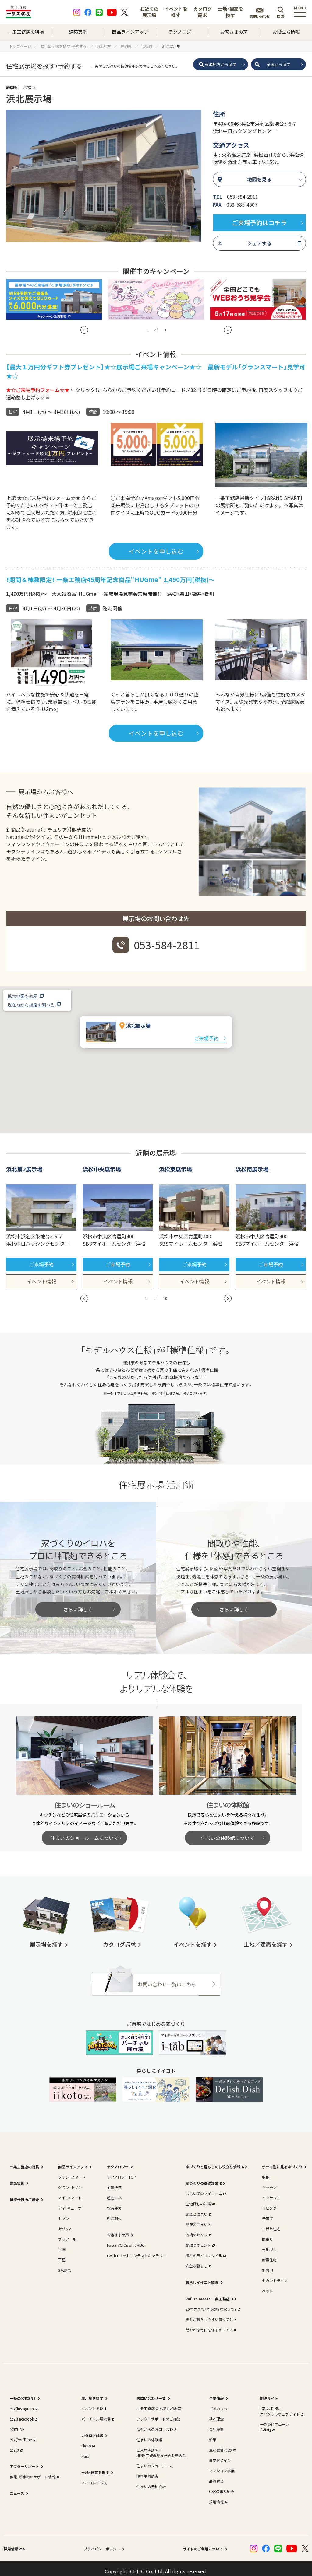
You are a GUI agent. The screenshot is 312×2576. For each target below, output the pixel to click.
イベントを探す (176, 11)
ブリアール (67, 2233)
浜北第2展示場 (24, 1164)
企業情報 (216, 2393)
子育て (267, 2213)
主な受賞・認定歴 (222, 2444)
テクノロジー (182, 32)
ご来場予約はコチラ (259, 222)
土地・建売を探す (230, 12)
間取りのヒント (200, 2240)
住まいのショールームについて (84, 1832)
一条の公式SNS (23, 2393)
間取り (267, 2233)
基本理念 (216, 2413)
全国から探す (278, 64)
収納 (265, 2171)
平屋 (62, 2254)
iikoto (87, 2440)
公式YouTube (22, 2434)
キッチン (269, 2182)
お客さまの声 (234, 32)
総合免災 (114, 2202)
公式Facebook (23, 2413)
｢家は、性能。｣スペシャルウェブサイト (281, 2406)
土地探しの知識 (200, 2198)
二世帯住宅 (271, 2223)
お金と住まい (198, 2208)
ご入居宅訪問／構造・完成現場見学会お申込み (161, 2447)
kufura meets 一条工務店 (209, 2293)
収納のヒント (198, 2229)
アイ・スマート (70, 2192)
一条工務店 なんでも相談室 (158, 2403)
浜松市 (29, 87)
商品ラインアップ (130, 32)
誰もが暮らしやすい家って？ (210, 2314)
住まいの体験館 (149, 2434)
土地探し (269, 2244)
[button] (156, 1048)
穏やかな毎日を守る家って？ (210, 2324)
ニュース (17, 2487)
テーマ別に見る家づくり (282, 2161)
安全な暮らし (198, 2260)
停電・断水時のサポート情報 (34, 2471)
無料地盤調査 (147, 2470)
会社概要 (216, 2424)
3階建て (64, 2264)
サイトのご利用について (203, 2543)
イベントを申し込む (156, 546)
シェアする (259, 243)
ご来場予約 (206, 1033)
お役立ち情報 (286, 32)
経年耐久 (114, 2213)
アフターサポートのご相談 (158, 2413)
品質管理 (216, 2475)
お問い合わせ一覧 (151, 2393)
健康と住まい (198, 2219)
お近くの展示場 (149, 11)
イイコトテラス (94, 2477)
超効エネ (114, 2192)
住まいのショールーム (154, 2460)
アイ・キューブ (69, 2202)
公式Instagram (23, 2403)
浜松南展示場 (252, 1164)
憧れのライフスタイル (205, 2250)
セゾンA (64, 2223)
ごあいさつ (218, 2403)
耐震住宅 (269, 2254)
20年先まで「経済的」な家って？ (212, 2303)
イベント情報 (41, 1276)
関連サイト (269, 2393)
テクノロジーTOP (121, 2171)
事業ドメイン (220, 2455)
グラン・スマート (72, 2171)
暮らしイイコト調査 (202, 2277)
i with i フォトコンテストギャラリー (136, 2250)
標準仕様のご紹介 (24, 2194)
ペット (267, 2285)
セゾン (63, 2213)
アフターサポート (24, 2461)
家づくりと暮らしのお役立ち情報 (214, 2161)
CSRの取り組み (221, 2486)
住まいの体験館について (227, 1832)
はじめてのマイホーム (205, 2188)
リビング (269, 2202)
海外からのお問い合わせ (156, 2424)
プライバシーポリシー (101, 2543)
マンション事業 (222, 2465)
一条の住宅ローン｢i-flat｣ (274, 2422)
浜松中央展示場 (102, 1164)
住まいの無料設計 (151, 2481)
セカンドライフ (275, 2275)
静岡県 (12, 87)
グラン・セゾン (70, 2182)
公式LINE (17, 2424)
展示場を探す (92, 2393)
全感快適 (114, 2182)
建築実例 (78, 32)
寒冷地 (267, 2264)
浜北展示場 (138, 1020)
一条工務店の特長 (26, 32)
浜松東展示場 (175, 1164)
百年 (62, 2244)
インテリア (271, 2192)
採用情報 (217, 2496)
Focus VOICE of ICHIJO (126, 2240)
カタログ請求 (202, 11)
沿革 (212, 2434)
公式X (16, 2444)
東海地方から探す (220, 64)
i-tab (85, 2450)
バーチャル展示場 (97, 2413)
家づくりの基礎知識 (203, 2177)
